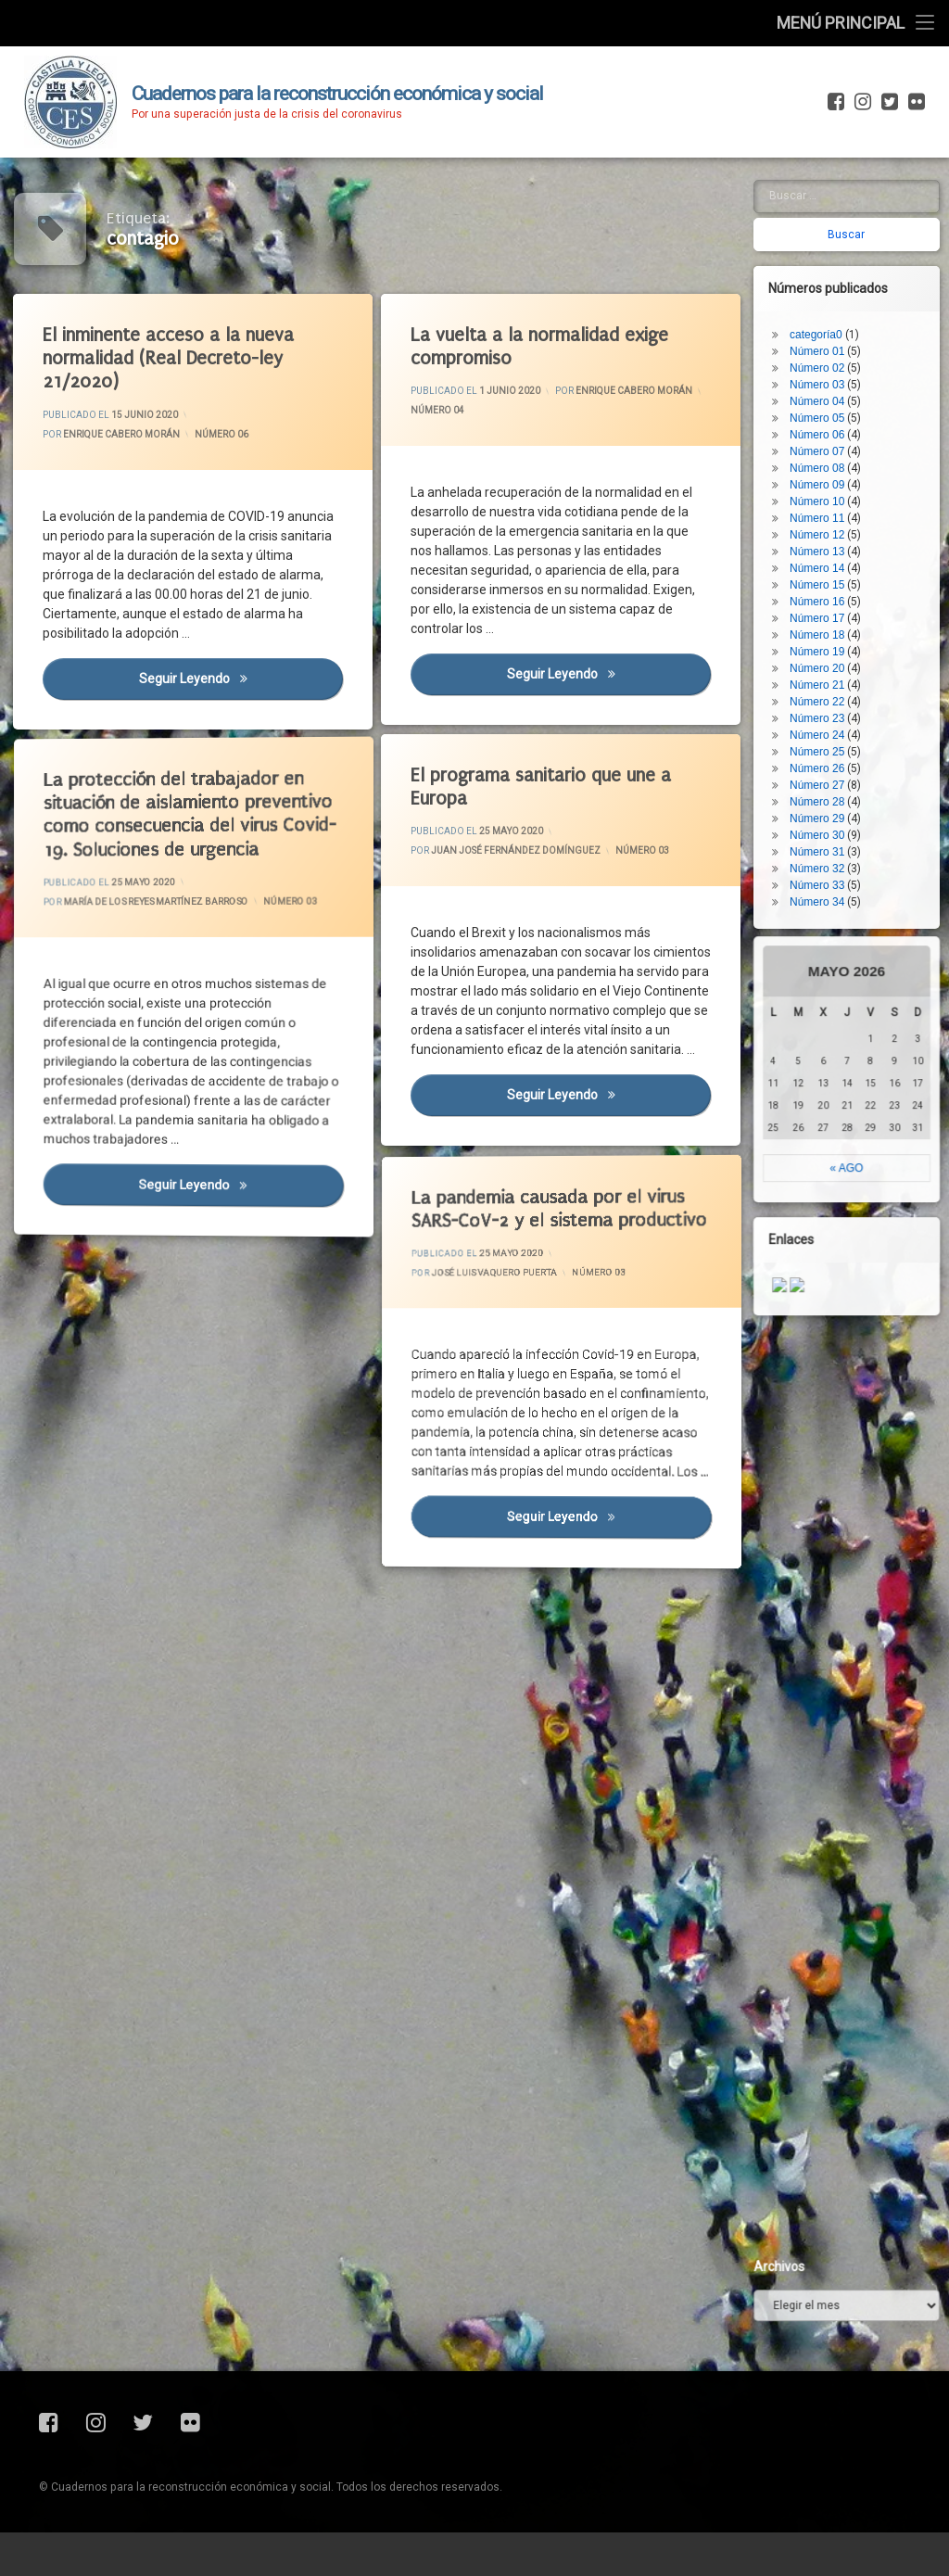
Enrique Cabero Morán (127, 436)
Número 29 (854, 452)
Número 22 (854, 335)
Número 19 (854, 285)
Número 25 (854, 385)
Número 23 (854, 352)
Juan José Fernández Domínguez (520, 853)
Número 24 (854, 368)
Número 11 (854, 152)
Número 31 (854, 485)
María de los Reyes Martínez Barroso (162, 886)
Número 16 (854, 235)
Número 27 (854, 418)
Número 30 (854, 469)
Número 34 (854, 535)
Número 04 (446, 416)
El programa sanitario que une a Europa (549, 786)
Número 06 (222, 432)
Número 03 (644, 847)
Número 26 (854, 402)
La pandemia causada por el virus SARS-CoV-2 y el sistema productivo (532, 1174)
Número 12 (854, 168)
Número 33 (854, 519)
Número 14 (854, 202)
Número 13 (854, 185)
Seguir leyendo (246, 690)
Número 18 (854, 268)
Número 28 (854, 435)
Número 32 (854, 502)
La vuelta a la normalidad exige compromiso (547, 346)
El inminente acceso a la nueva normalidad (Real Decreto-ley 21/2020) (176, 357)
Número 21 (854, 318)
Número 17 (854, 252)
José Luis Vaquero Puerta (519, 1250)
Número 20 (854, 302)
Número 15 (854, 218)
